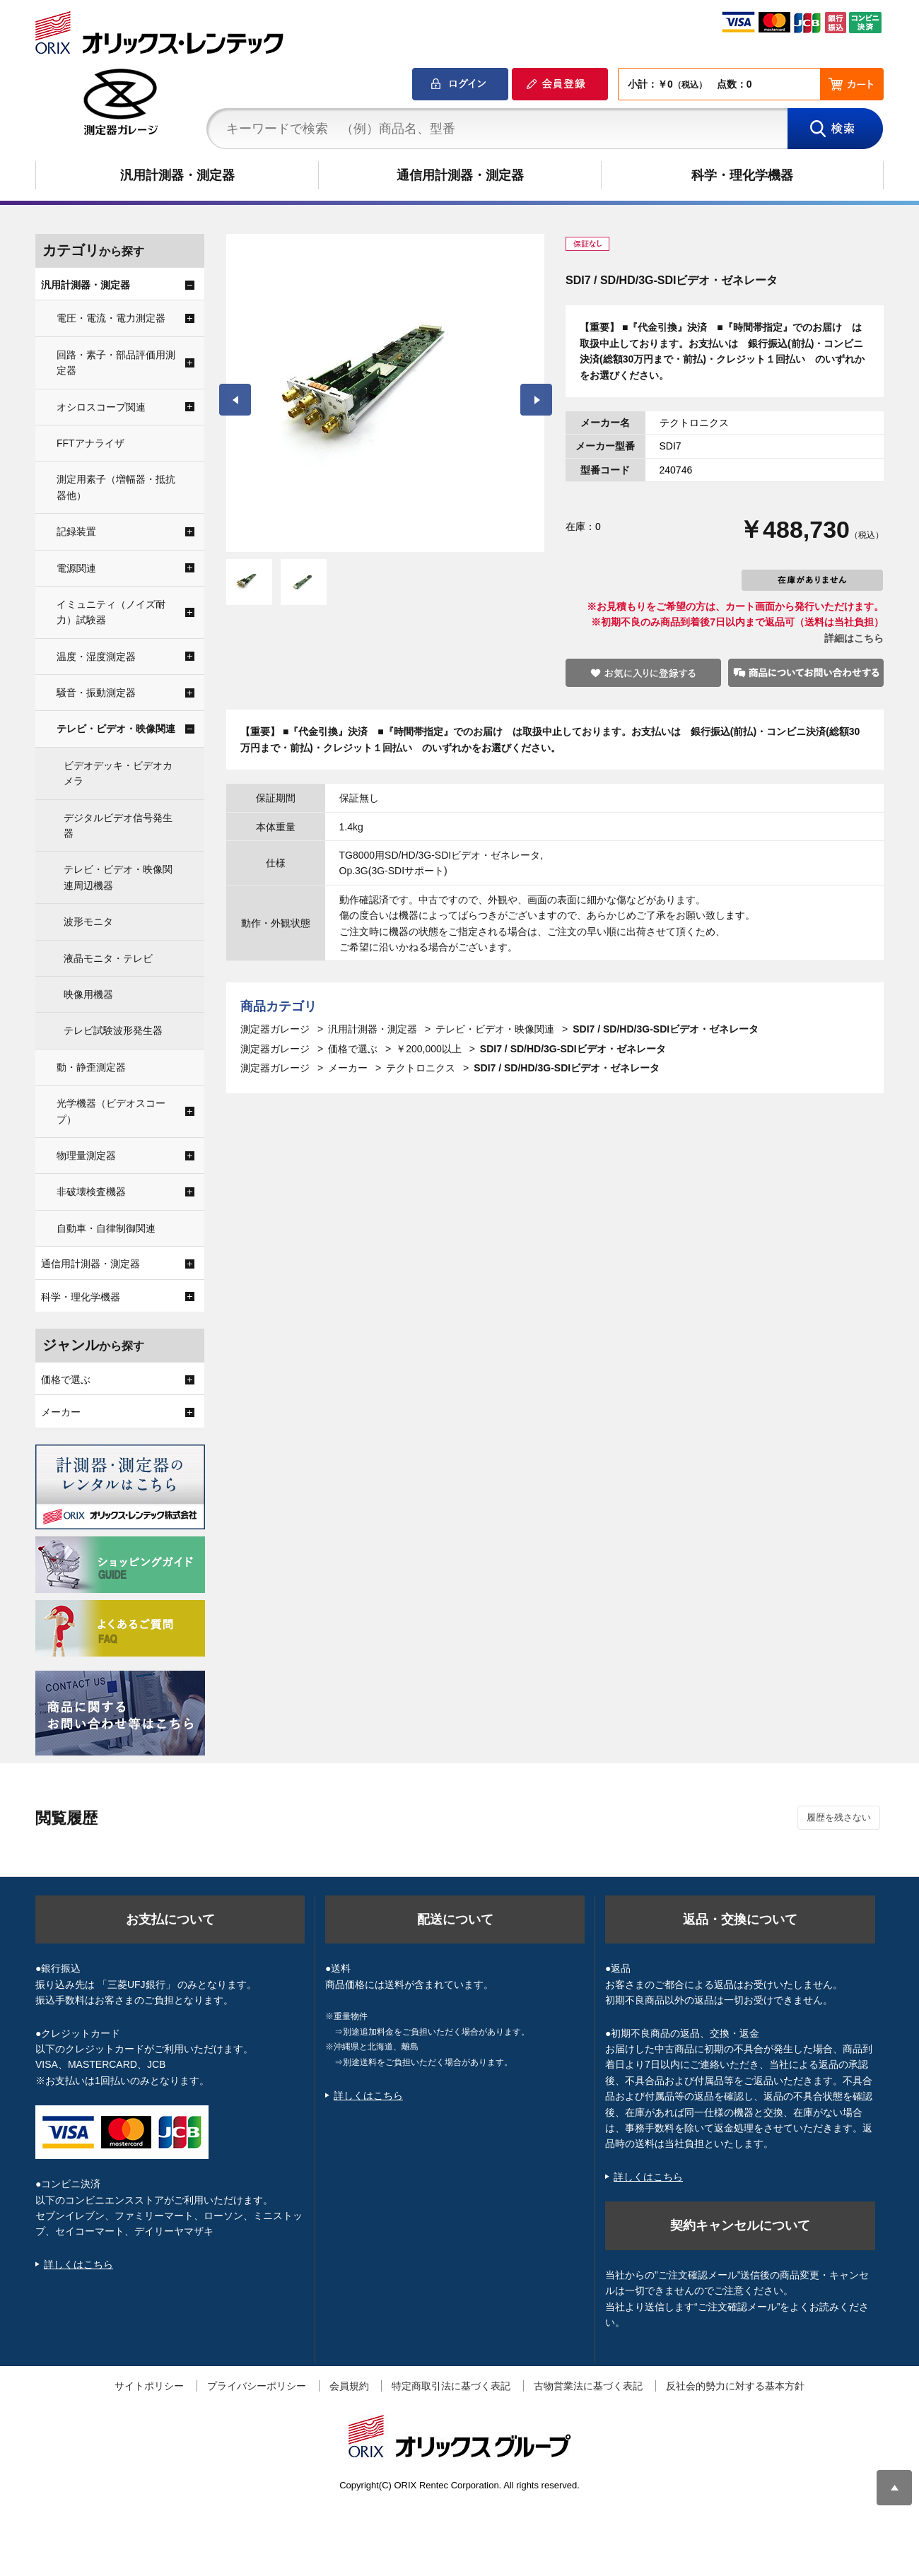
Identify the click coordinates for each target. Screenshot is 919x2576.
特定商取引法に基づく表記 (451, 2386)
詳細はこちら (854, 638)
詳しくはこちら (78, 2264)
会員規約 (349, 2386)
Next (536, 400)
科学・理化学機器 (742, 175)
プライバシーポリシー (256, 2386)
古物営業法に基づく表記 (588, 2386)
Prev (235, 400)
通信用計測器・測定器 (460, 175)
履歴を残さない (839, 1817)
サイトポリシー (149, 2386)
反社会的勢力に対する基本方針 (735, 2386)
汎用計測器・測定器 (177, 175)
